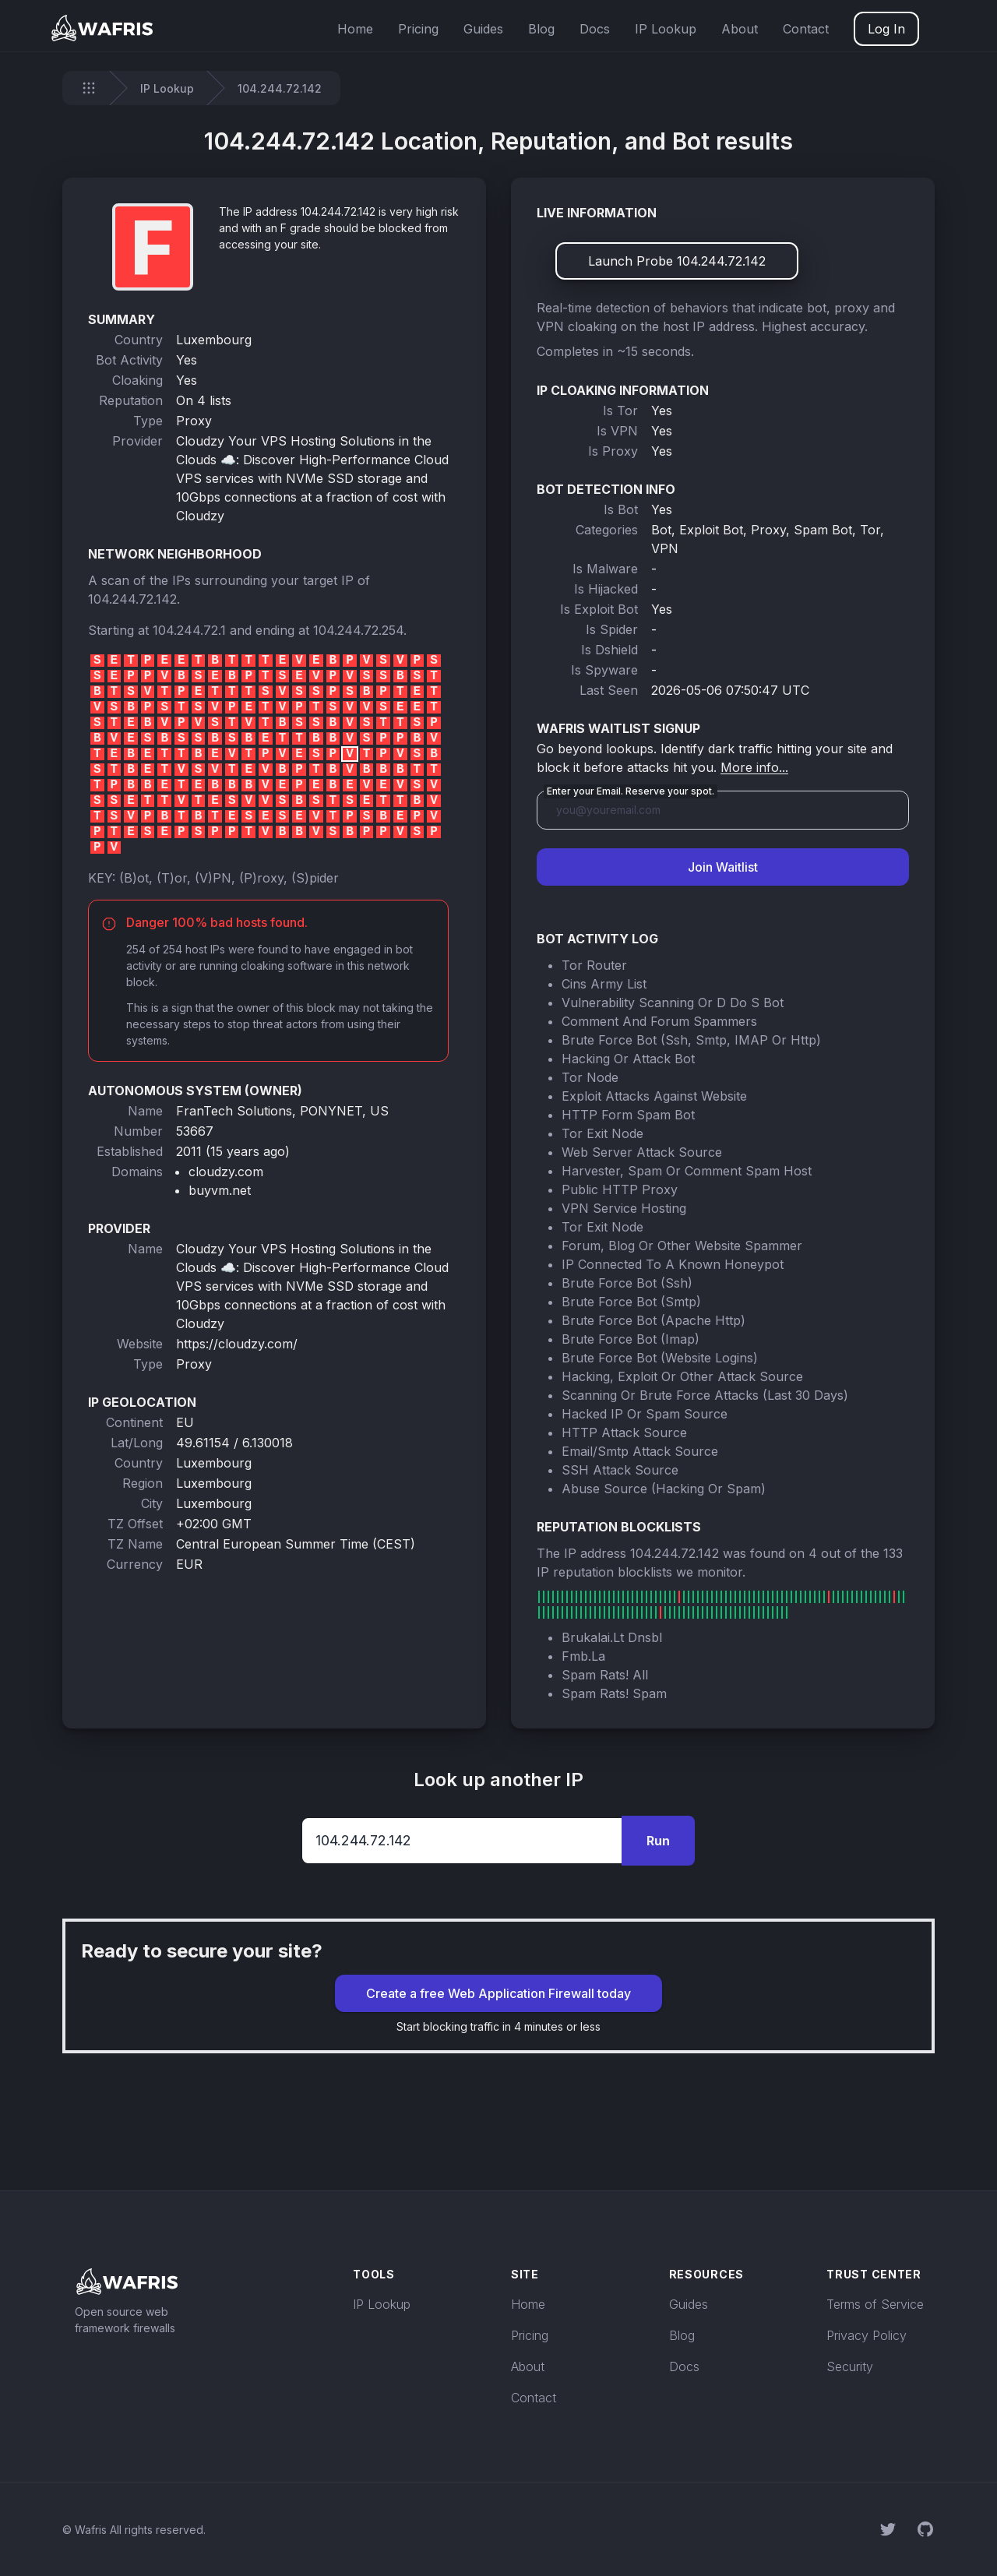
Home (355, 29)
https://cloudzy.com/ (237, 1343)
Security (849, 2366)
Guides (483, 29)
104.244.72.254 (358, 630)
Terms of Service (875, 2304)
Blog (541, 29)
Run (658, 1840)
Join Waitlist (723, 867)
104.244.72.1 (189, 630)
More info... (754, 767)
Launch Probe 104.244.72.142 (677, 261)
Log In (886, 29)
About (739, 29)
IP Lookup (665, 29)
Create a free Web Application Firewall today (498, 1993)
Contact (806, 29)
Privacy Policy (866, 2335)
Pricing (418, 29)
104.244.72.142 (132, 599)
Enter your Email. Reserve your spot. (630, 791)
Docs (595, 29)
